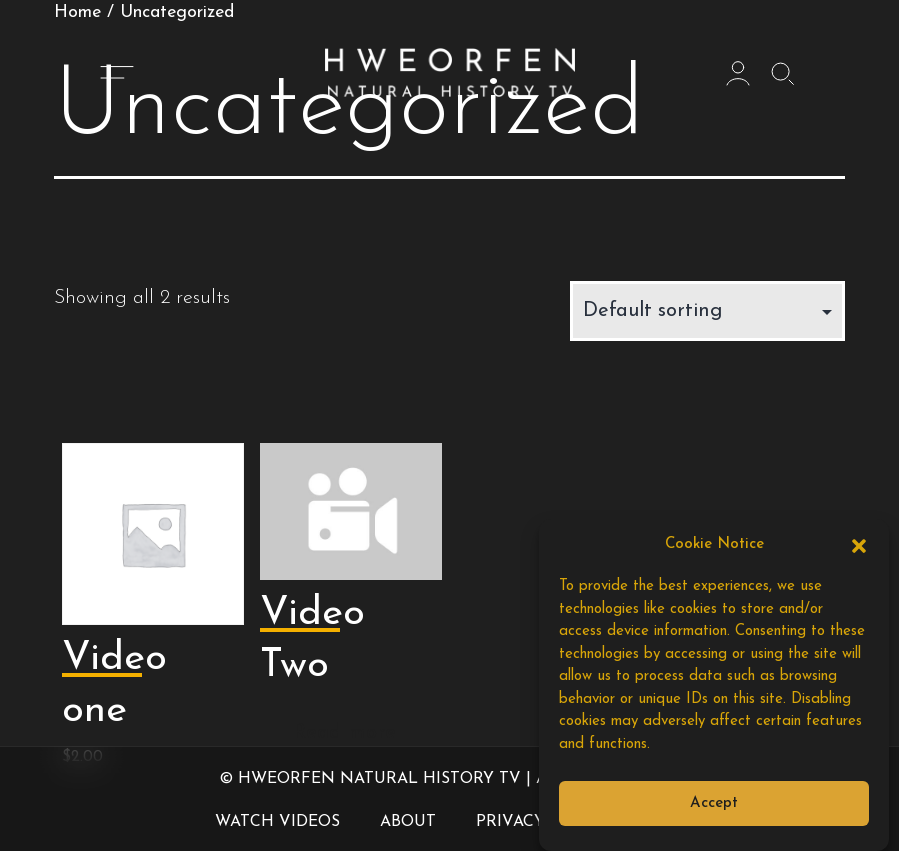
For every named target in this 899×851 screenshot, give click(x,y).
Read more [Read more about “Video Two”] (344, 733)
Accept (714, 803)
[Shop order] (707, 311)
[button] (859, 545)
